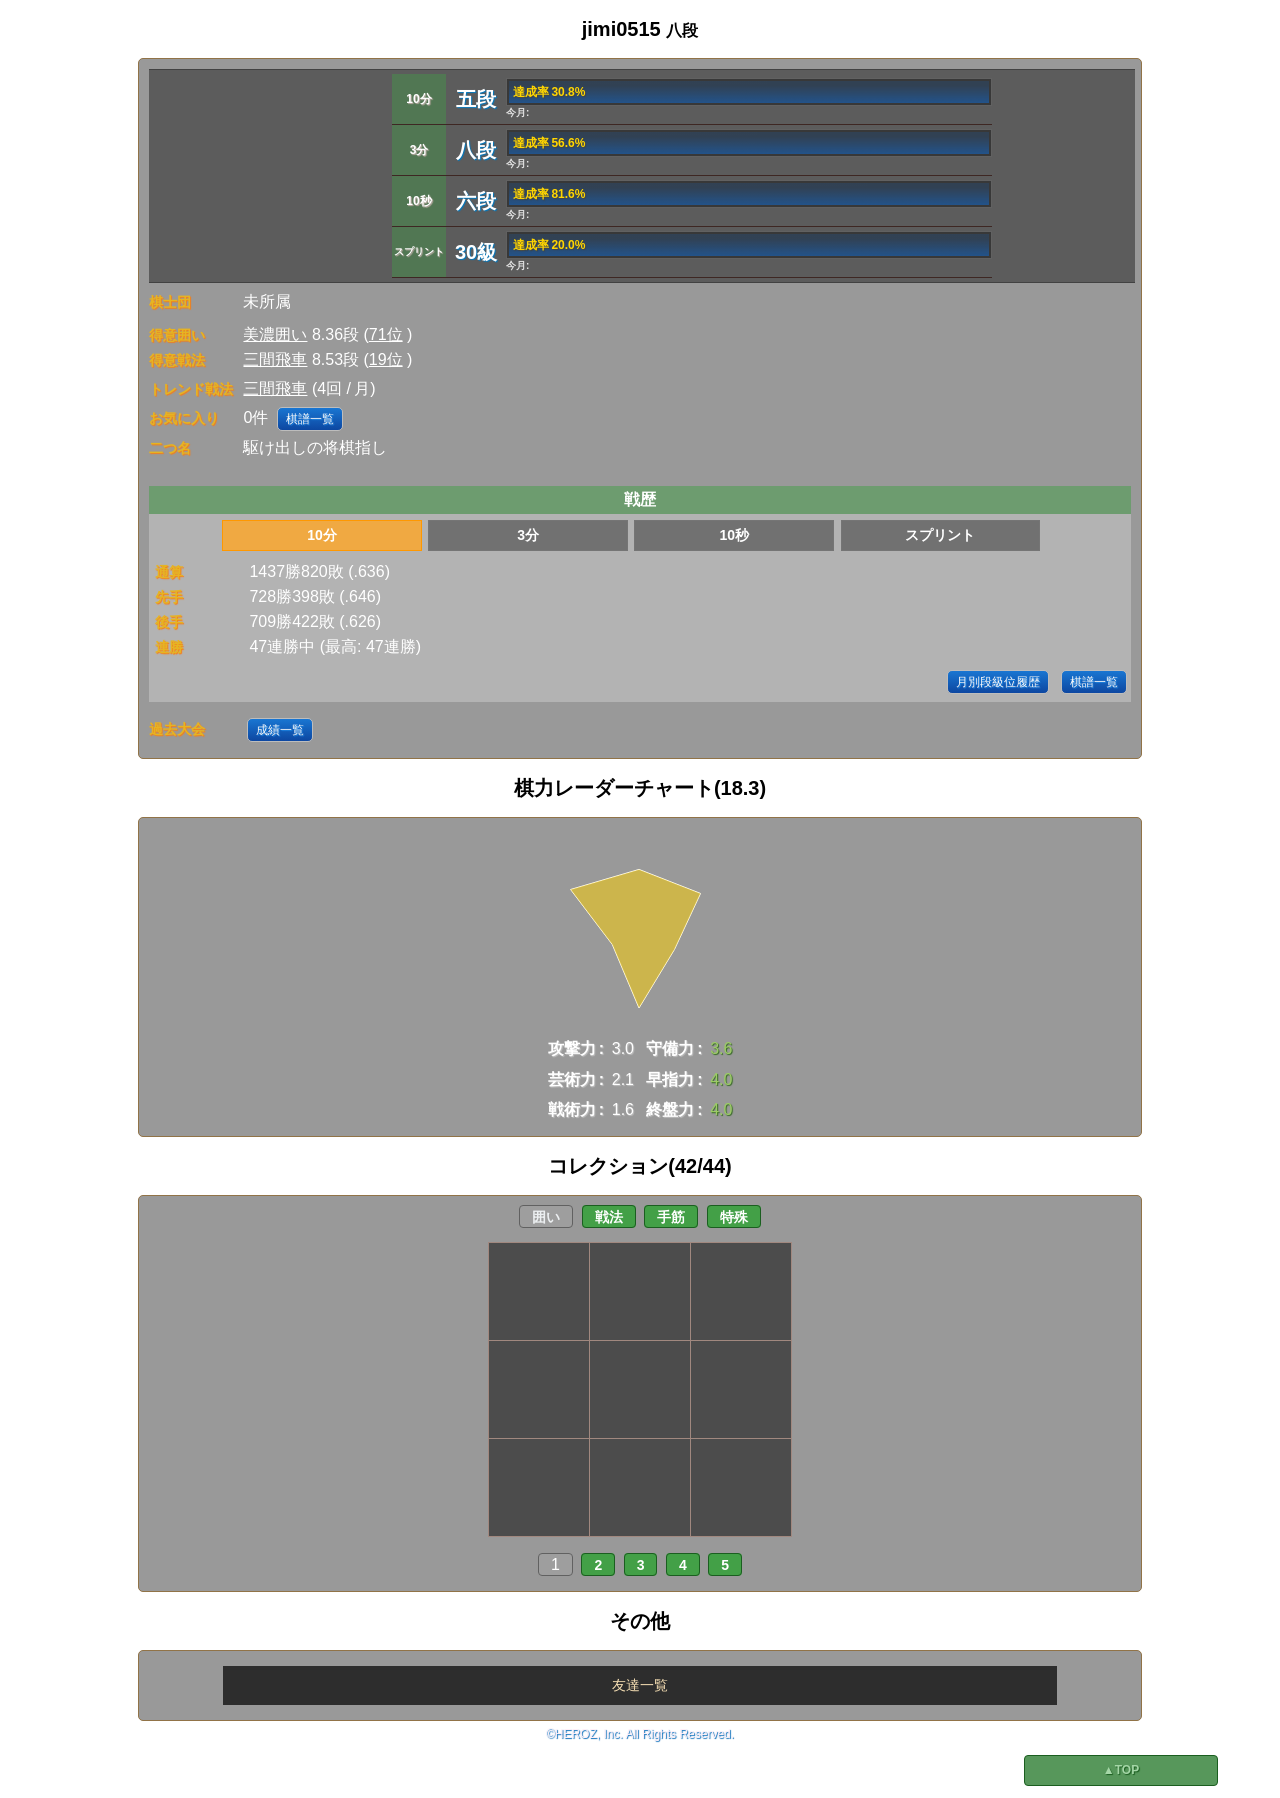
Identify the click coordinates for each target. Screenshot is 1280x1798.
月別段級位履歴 (998, 682)
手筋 (671, 1217)
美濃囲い (275, 334)
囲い (546, 1217)
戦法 (609, 1217)
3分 (528, 535)
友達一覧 (640, 1685)
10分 (322, 535)
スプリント (940, 535)
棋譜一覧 (310, 419)
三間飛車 (275, 359)
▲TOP (1121, 1770)
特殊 (734, 1217)
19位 (386, 359)
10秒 (734, 535)
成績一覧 (280, 730)
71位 (386, 334)
